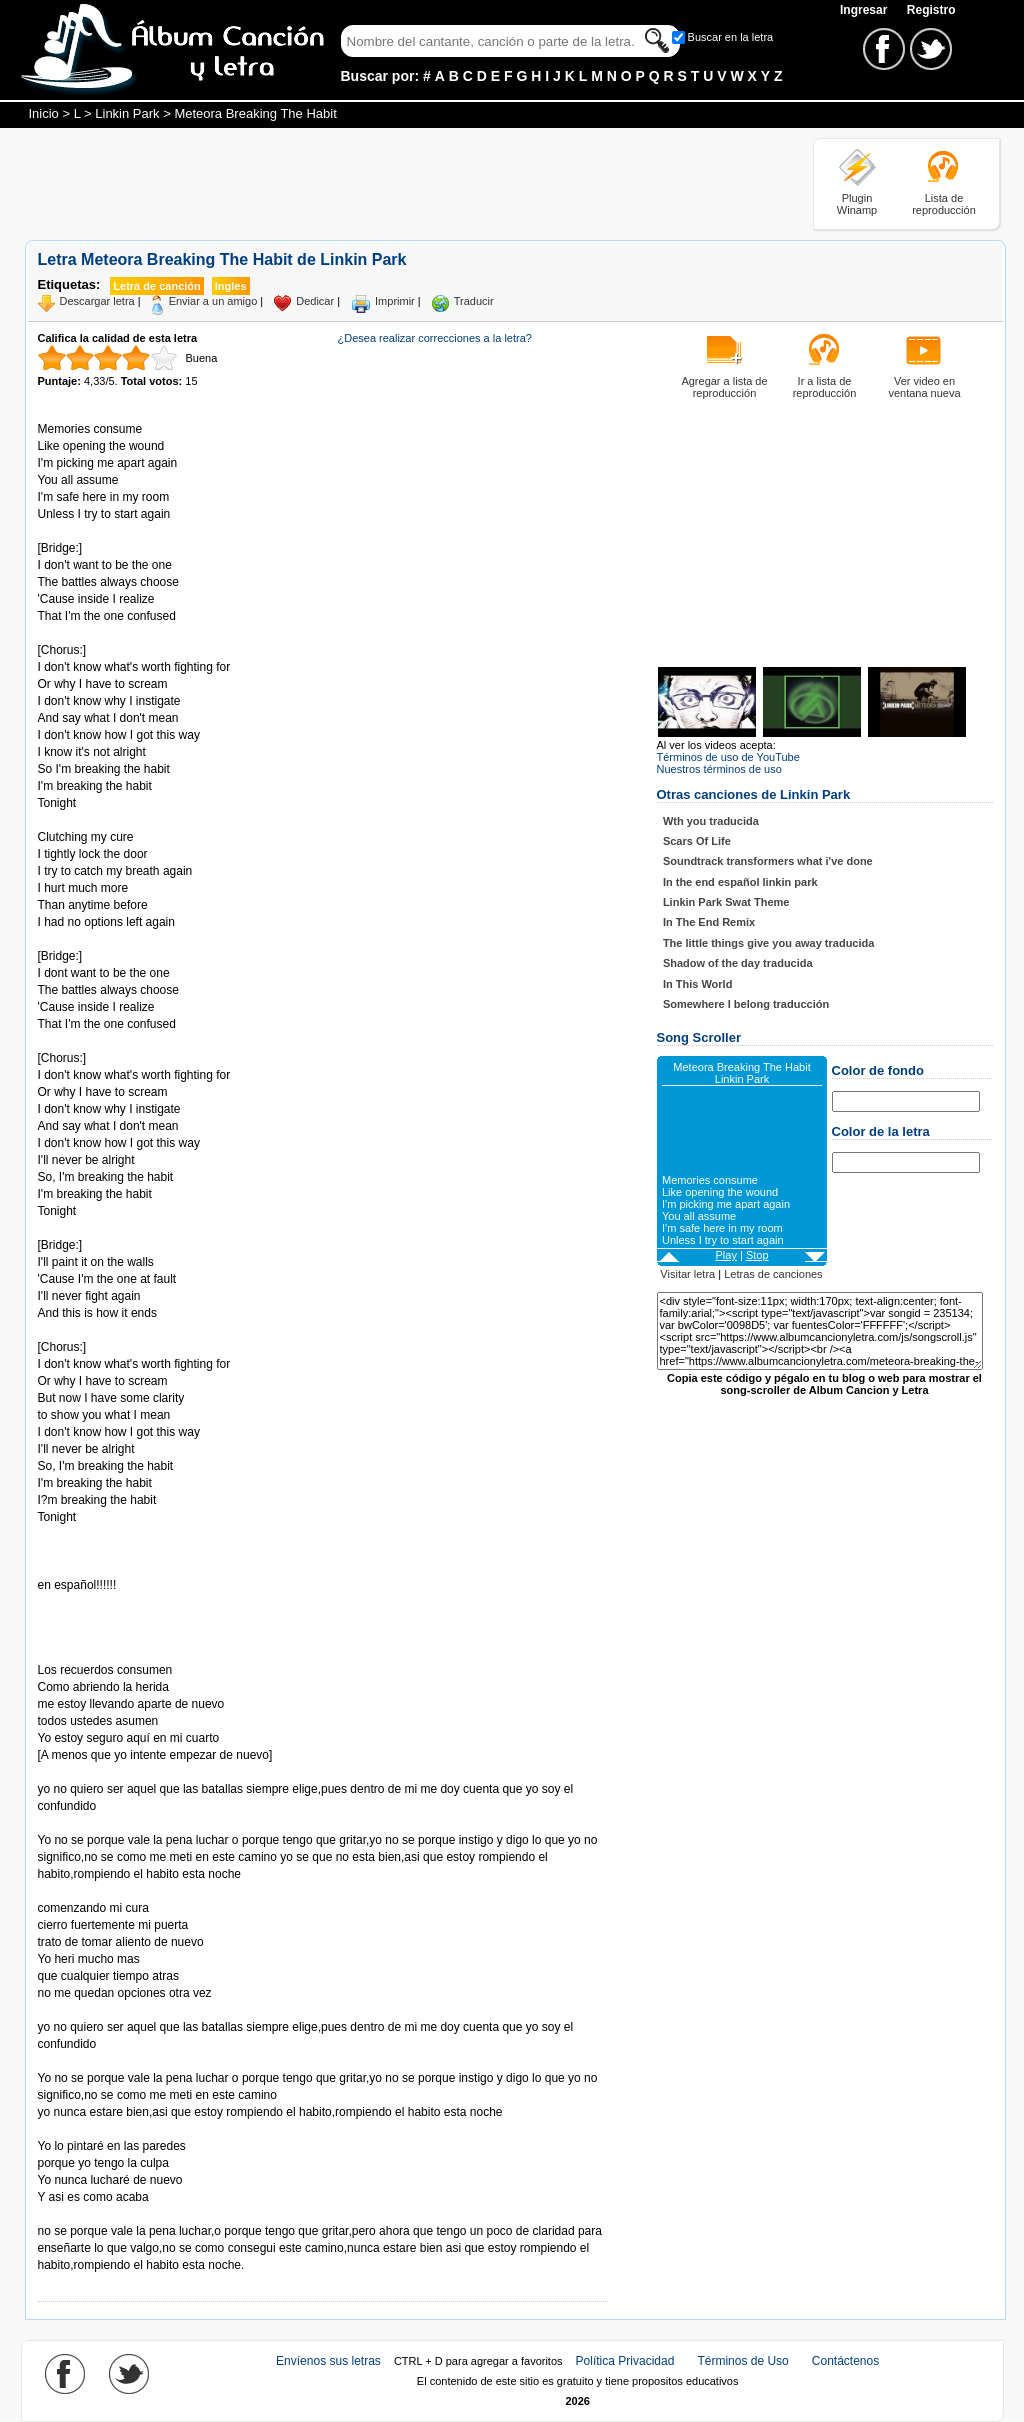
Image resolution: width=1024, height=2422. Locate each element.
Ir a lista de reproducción (825, 387)
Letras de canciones (773, 1274)
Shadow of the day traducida (738, 963)
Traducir (474, 301)
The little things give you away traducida (769, 943)
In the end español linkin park (740, 882)
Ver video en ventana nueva (924, 387)
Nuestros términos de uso (719, 769)
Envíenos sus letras (328, 2361)
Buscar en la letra (731, 37)
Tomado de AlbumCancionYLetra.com (122, 2129)
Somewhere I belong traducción (746, 1004)
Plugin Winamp (857, 204)
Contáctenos (845, 2361)
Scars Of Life (697, 841)
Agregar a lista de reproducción (724, 387)
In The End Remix (709, 922)
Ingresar (865, 10)
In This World (697, 984)
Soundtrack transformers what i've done (768, 861)
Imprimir (395, 301)
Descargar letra (97, 301)
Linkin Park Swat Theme (726, 902)
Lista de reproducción (944, 204)
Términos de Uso (742, 2361)
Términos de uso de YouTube (728, 757)
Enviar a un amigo (213, 301)
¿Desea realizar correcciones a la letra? (435, 338)
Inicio (44, 113)
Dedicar (315, 301)
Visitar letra (687, 1274)
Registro (931, 10)
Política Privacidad (625, 2361)
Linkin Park (127, 113)
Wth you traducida (711, 821)
